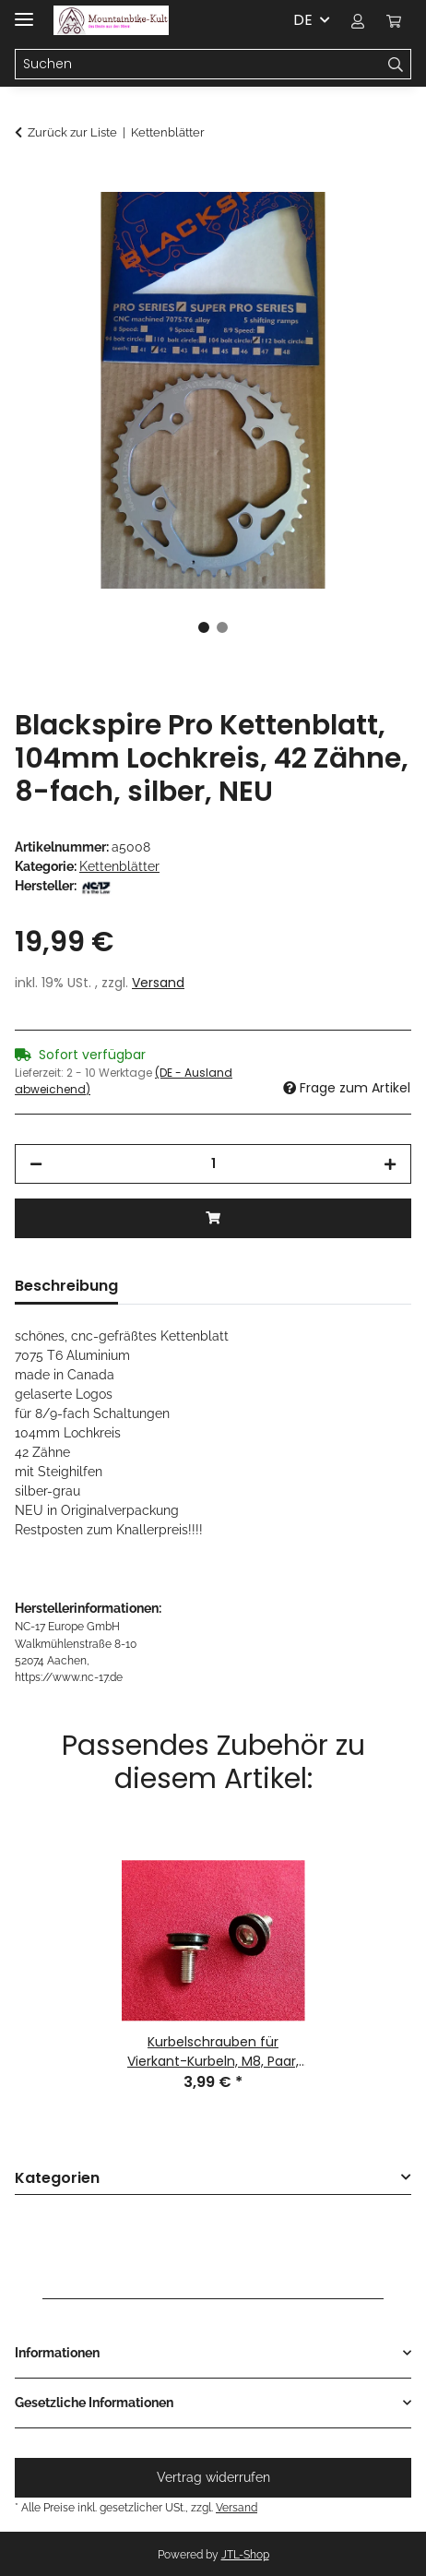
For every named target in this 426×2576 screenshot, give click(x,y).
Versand (158, 982)
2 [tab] (222, 627)
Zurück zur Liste (72, 132)
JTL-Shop (245, 2554)
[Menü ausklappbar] (24, 11)
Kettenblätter (119, 866)
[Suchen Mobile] (198, 64)
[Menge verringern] (36, 1164)
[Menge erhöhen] (390, 1164)
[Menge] (213, 1164)
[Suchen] (396, 64)
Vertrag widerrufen (213, 2477)
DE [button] (303, 19)
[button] (357, 20)
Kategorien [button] (57, 2178)
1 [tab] (203, 627)
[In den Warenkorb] (29, 182)
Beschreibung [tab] (66, 1285)
